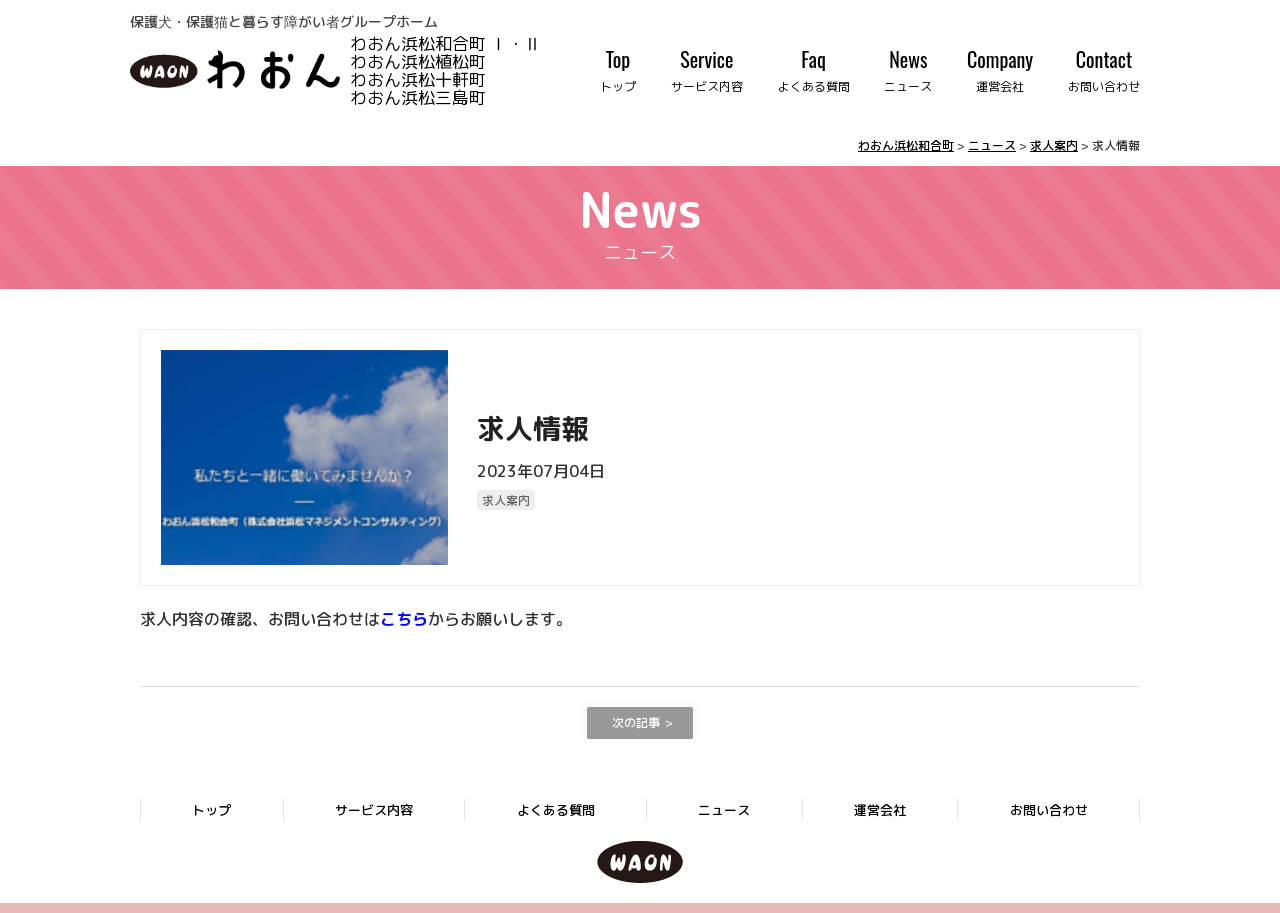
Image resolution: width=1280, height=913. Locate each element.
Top (618, 70)
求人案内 (506, 500)
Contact (1104, 70)
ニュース (724, 810)
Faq (814, 70)
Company (1000, 70)
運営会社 (880, 810)
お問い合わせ (1049, 810)
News (908, 70)
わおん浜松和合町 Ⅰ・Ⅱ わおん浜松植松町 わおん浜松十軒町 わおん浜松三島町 (471, 69)
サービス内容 (374, 810)
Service (707, 70)
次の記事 (636, 722)
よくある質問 (556, 810)
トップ (211, 810)
